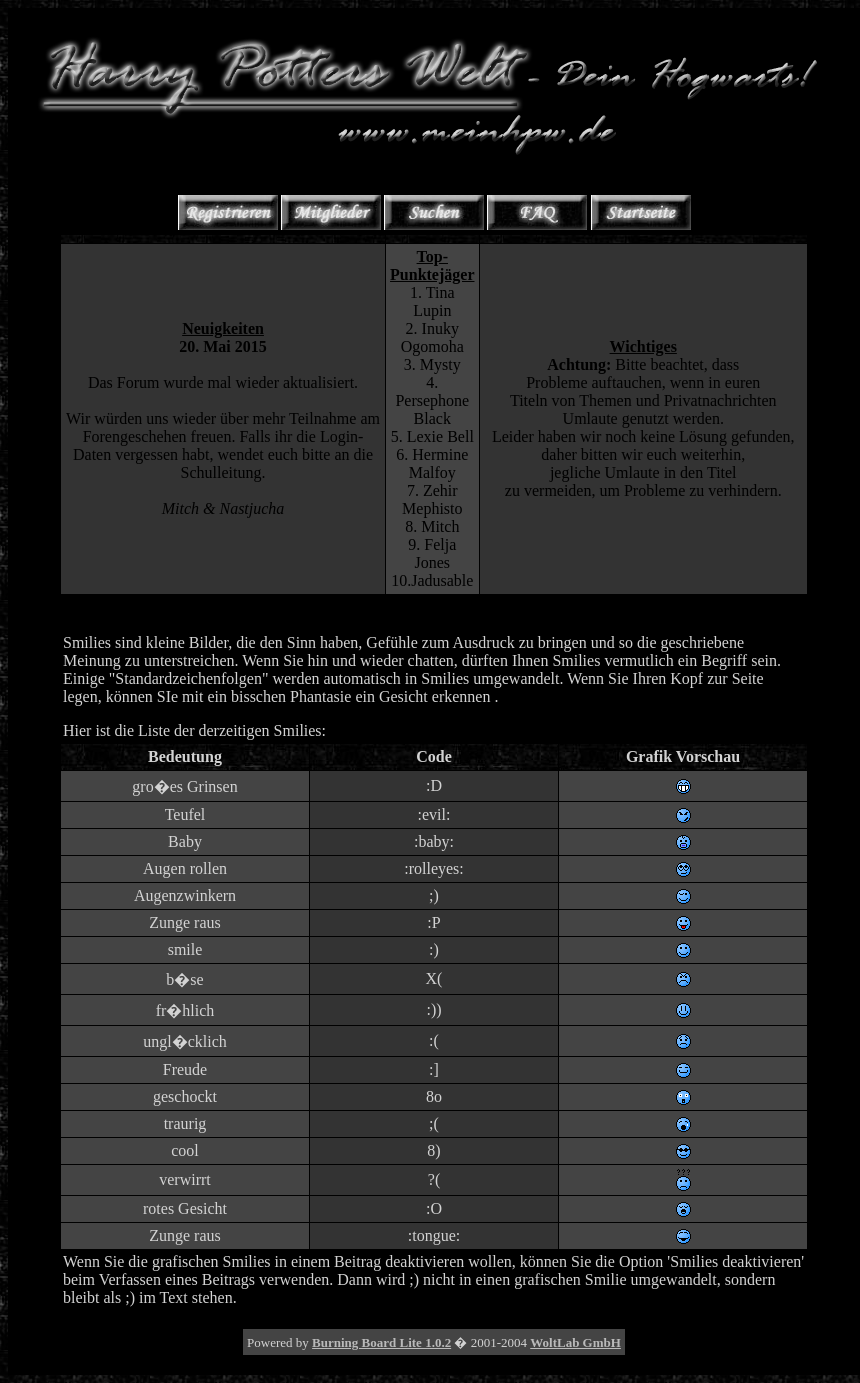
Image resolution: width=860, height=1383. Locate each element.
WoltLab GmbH (575, 1342)
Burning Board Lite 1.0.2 (381, 1342)
